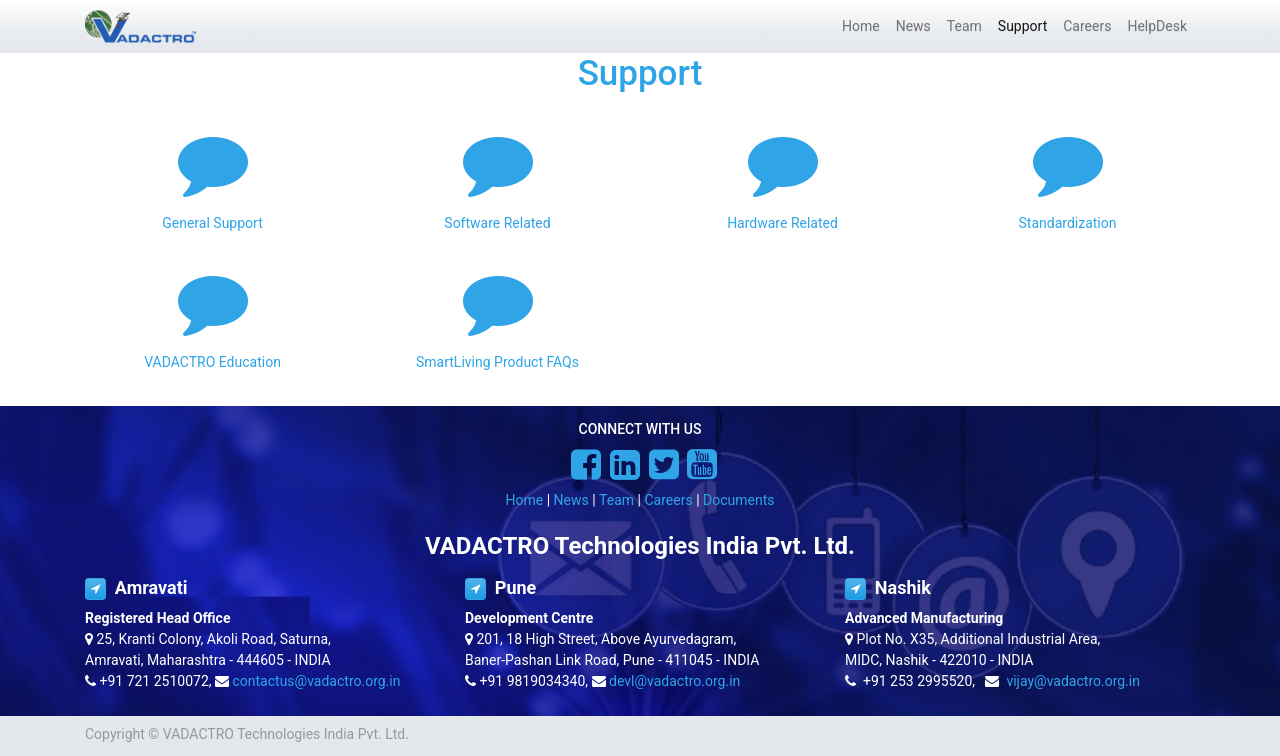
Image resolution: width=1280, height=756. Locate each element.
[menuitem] (861, 26)
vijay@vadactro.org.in (1073, 681)
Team (616, 500)
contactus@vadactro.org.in (317, 681)
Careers (668, 500)
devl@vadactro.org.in (674, 681)
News (571, 500)
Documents (738, 500)
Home (525, 500)
